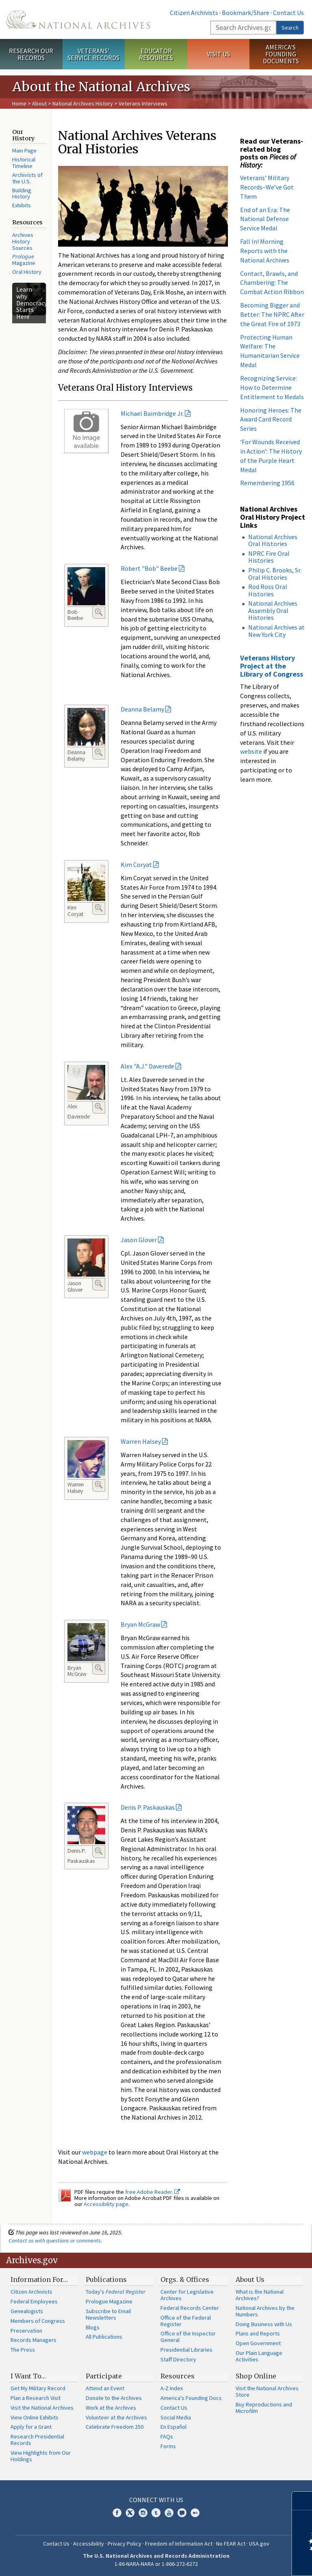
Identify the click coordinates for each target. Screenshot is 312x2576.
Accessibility (88, 2543)
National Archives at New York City (276, 631)
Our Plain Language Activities (259, 2356)
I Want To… (28, 2376)
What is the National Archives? (260, 2295)
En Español (173, 2426)
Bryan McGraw (140, 1624)
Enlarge (99, 612)
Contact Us (288, 13)
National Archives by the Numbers (265, 2311)
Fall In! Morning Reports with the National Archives (264, 250)
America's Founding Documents (281, 54)
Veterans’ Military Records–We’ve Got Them (267, 187)
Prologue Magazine (109, 2301)
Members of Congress (38, 2320)
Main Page (24, 150)
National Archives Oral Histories (272, 540)
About (39, 103)
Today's (115, 2291)
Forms (168, 2446)
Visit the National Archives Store (267, 2391)
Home (19, 103)
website (251, 751)
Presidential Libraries (186, 2349)
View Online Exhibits (34, 2417)
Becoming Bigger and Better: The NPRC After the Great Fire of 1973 (272, 314)
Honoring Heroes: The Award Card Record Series (270, 419)
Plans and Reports (258, 2333)
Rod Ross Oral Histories (267, 590)
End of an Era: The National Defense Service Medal (265, 219)
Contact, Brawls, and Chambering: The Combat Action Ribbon (272, 282)
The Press (23, 2349)
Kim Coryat (136, 864)
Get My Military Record (38, 2388)
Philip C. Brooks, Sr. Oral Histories (274, 573)
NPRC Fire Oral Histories (269, 557)
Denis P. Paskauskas (148, 1807)
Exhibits (21, 205)
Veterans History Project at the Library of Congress (271, 666)
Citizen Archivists (194, 13)
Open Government (258, 2343)
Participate (104, 2376)
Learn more (239, 2561)
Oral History (26, 271)
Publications (106, 2279)
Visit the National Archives (42, 2407)
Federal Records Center (189, 2308)
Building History (21, 193)
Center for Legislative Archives (187, 2295)
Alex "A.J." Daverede (147, 1066)
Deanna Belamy (142, 709)
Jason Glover (139, 1240)
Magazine (23, 260)
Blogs (93, 2327)
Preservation (26, 2330)
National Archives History (82, 103)
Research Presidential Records (37, 2440)
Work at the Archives (111, 2407)
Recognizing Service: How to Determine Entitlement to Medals (272, 387)
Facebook (117, 2513)
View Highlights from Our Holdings (41, 2456)
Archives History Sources (22, 241)
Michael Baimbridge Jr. (152, 413)
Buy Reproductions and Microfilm (264, 2408)
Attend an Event (105, 2388)
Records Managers (33, 2340)
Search (290, 27)
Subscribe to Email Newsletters (108, 2314)
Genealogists (27, 2311)
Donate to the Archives (114, 2398)
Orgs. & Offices (184, 2279)
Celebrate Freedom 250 (114, 2426)
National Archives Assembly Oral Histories (272, 610)
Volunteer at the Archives (116, 2417)
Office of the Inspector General (188, 2337)
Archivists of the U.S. (27, 178)
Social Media (175, 2417)
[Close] (302, 2501)
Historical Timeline (23, 163)
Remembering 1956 (267, 483)
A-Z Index (171, 2388)
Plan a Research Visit (36, 2398)
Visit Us (218, 54)
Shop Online (256, 2376)
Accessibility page (106, 2204)
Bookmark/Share (245, 13)
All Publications (104, 2336)
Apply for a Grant (31, 2426)
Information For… (39, 2279)
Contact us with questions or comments (55, 2240)
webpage (95, 2152)
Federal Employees (34, 2301)
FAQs (166, 2436)
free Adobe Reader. (152, 2191)
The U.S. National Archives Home (78, 19)
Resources (177, 2376)
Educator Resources (156, 54)
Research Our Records (31, 54)
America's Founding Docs (191, 2398)
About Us (250, 2279)
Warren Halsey (141, 1441)
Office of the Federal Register (185, 2321)
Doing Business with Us (264, 2324)
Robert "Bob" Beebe (149, 568)
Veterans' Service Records (93, 54)
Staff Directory (178, 2359)
